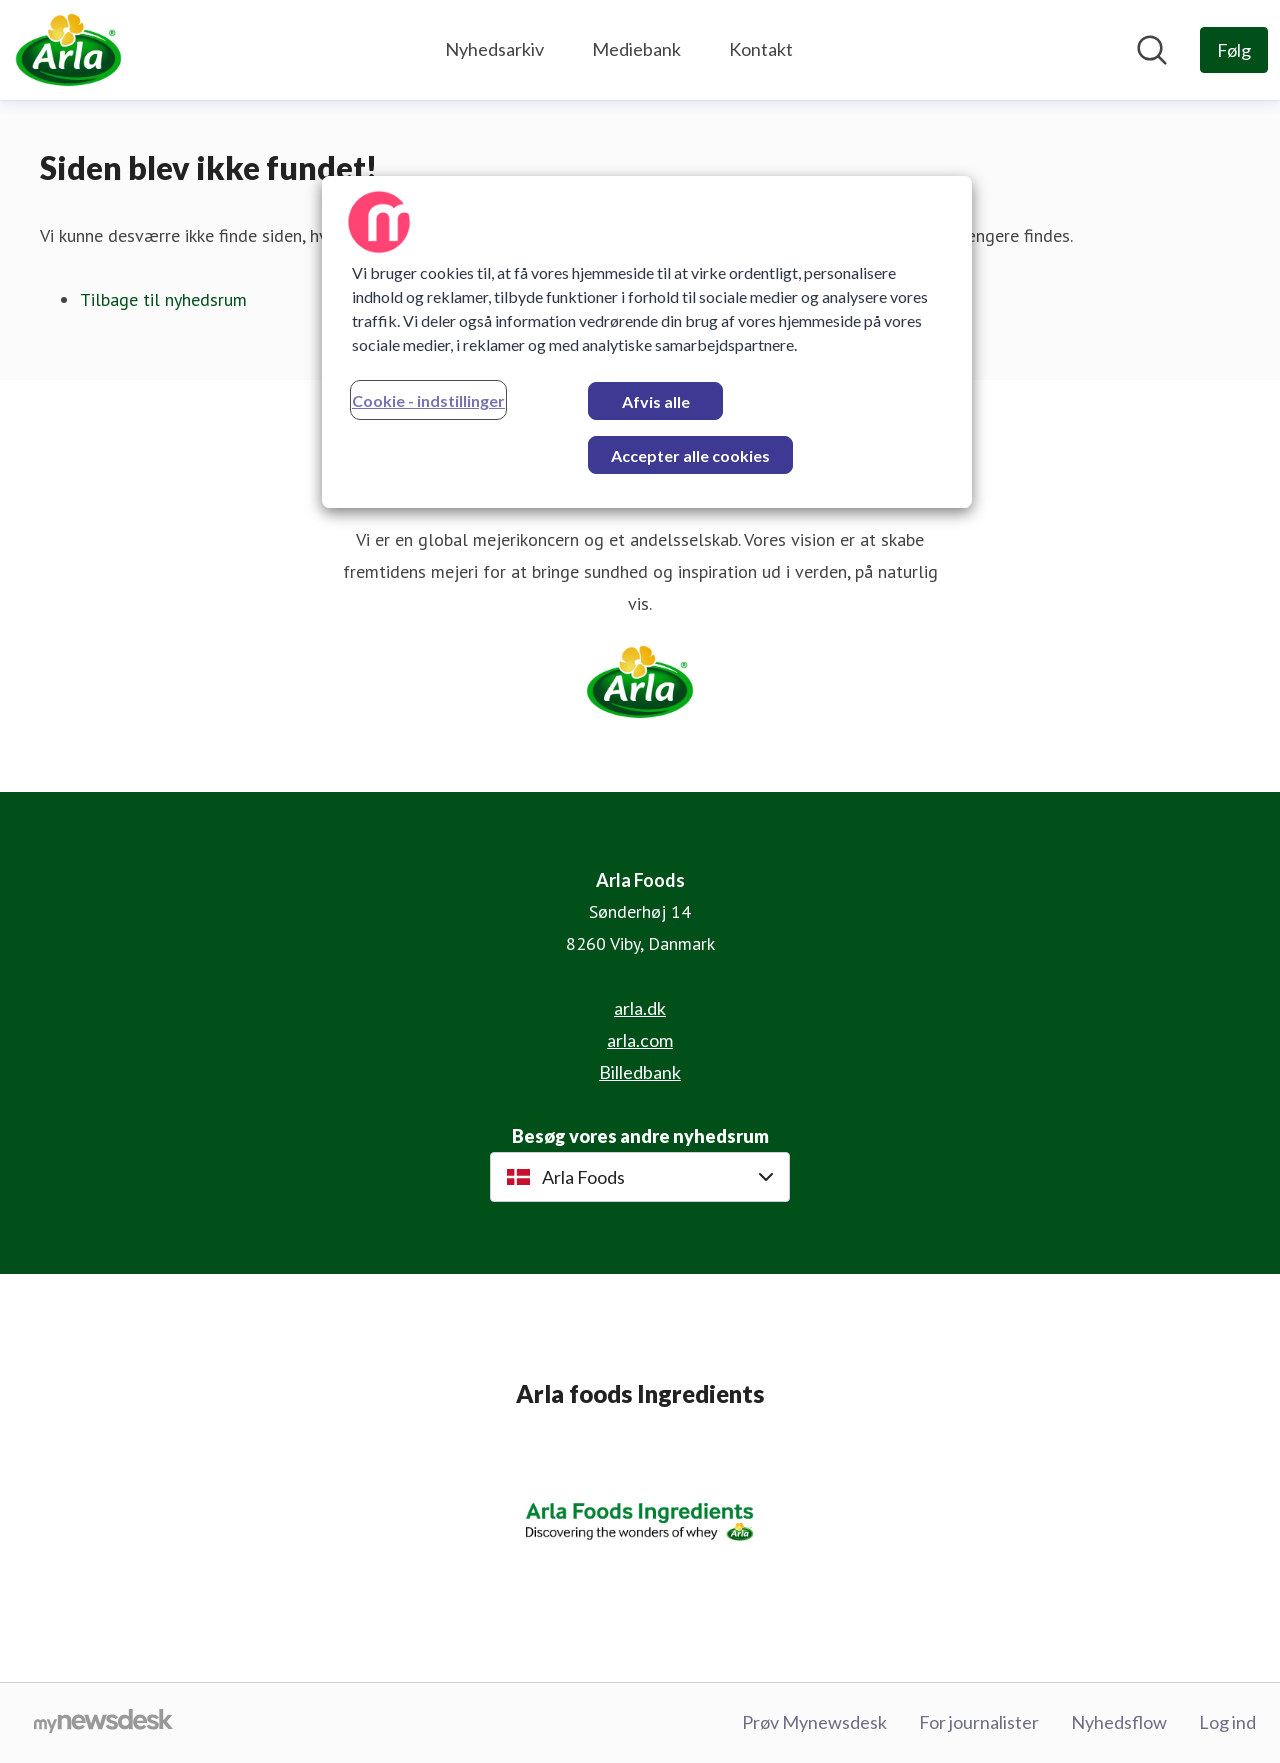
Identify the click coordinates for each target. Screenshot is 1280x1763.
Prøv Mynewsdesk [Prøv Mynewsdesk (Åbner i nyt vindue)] (814, 1722)
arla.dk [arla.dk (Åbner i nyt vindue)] (640, 1008)
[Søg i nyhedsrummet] (1152, 50)
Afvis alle (656, 401)
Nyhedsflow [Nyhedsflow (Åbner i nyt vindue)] (1119, 1722)
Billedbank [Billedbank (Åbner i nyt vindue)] (640, 1072)
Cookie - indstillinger (428, 400)
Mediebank (636, 49)
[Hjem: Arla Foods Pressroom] (68, 50)
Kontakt (761, 49)
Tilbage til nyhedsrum (163, 299)
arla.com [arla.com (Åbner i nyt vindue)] (640, 1040)
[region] (647, 342)
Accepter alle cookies (690, 455)
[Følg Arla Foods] (1234, 50)
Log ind (1227, 1722)
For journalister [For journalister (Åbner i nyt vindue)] (979, 1722)
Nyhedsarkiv (494, 49)
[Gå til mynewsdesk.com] (103, 1723)
